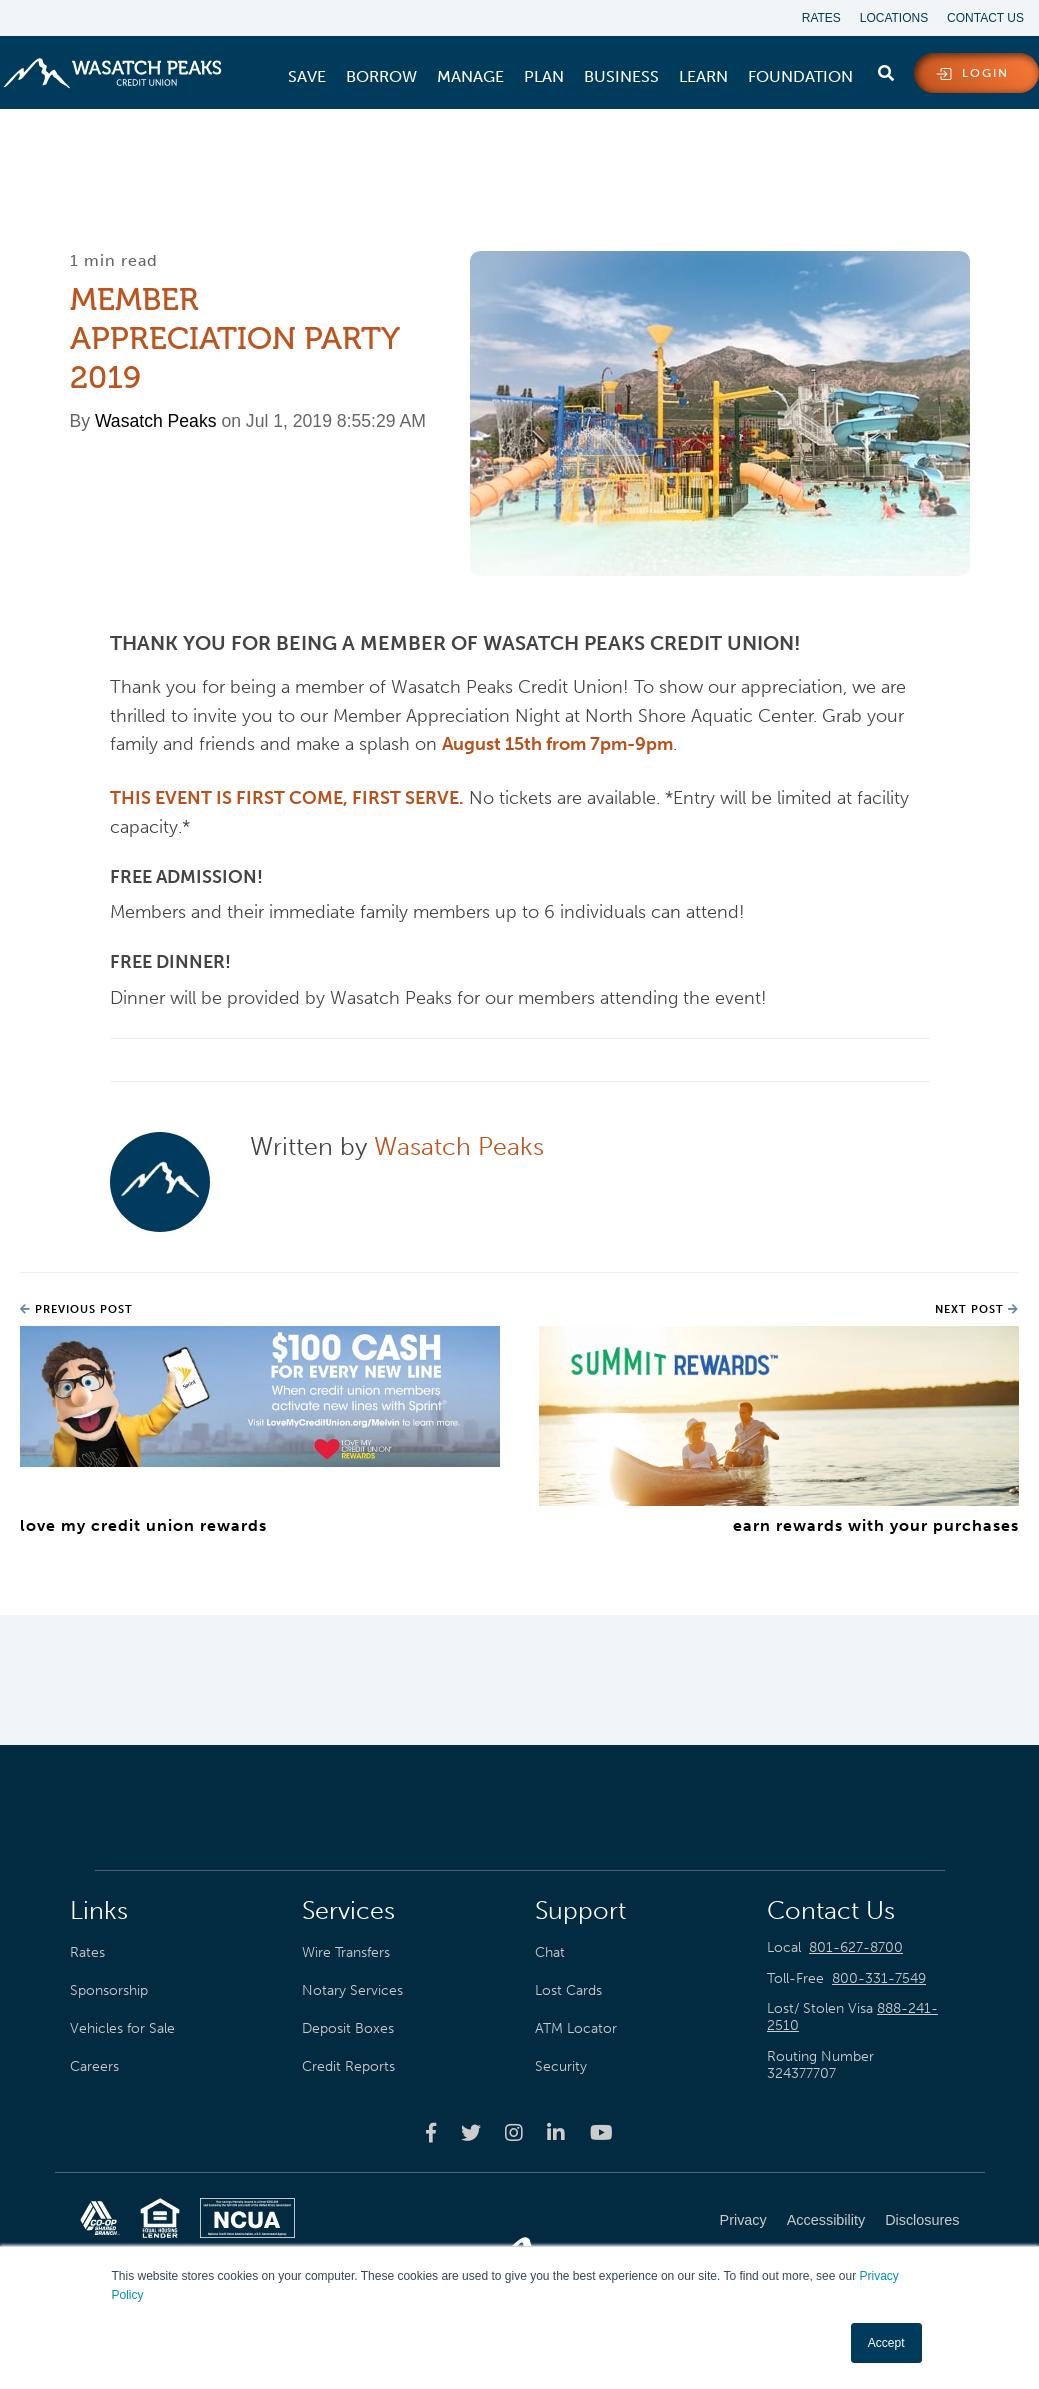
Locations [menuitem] (893, 18)
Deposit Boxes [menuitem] (348, 2029)
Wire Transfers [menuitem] (346, 1952)
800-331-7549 (879, 1978)
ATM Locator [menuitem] (576, 2029)
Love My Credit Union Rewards (143, 1525)
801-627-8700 (856, 1947)
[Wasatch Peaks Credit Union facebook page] (431, 2132)
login (985, 74)
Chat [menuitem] (550, 1952)
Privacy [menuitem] (743, 2221)
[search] (886, 69)
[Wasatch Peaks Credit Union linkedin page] (556, 2132)
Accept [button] (886, 2343)
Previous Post (76, 1309)
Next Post (977, 1309)
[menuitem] (307, 77)
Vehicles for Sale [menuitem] (122, 2029)
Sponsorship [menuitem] (109, 1990)
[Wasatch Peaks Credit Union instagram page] (514, 2132)
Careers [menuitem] (94, 2067)
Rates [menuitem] (819, 18)
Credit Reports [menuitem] (348, 2067)
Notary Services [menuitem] (352, 1990)
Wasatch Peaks (156, 420)
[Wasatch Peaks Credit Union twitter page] (471, 2132)
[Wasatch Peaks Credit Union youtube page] (601, 2132)
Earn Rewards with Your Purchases (876, 1525)
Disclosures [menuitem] (922, 2221)
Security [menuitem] (561, 2067)
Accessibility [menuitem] (826, 2221)
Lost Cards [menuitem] (568, 1990)
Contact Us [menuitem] (985, 18)
